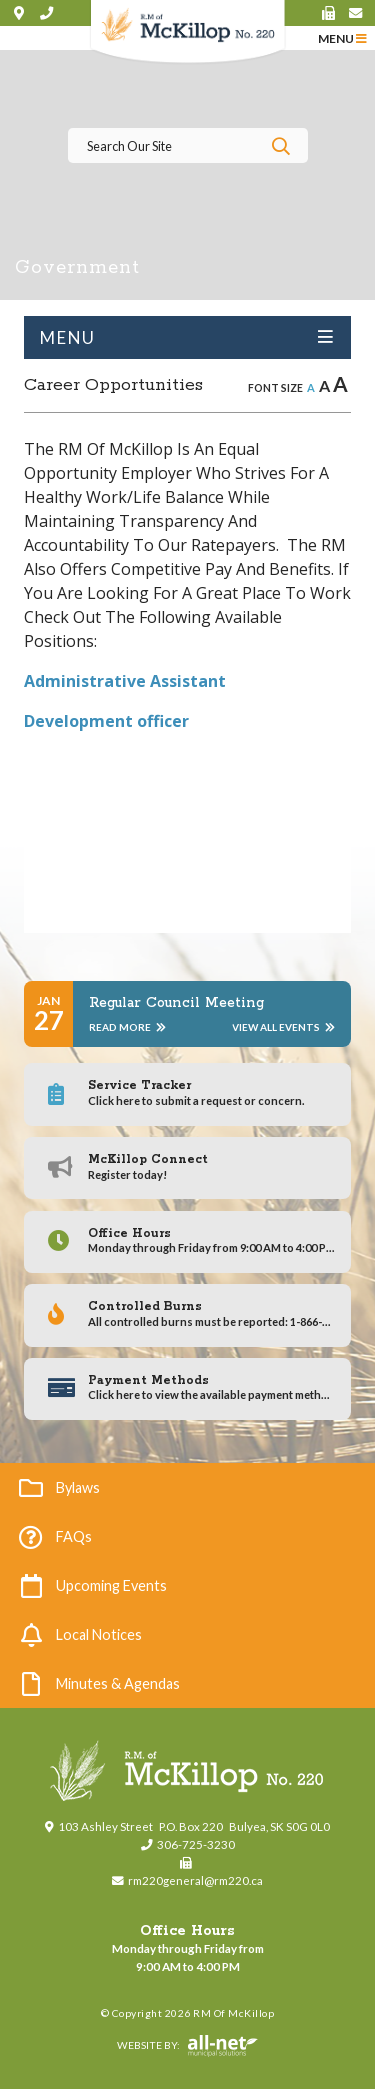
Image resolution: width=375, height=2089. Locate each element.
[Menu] (342, 37)
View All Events (283, 1027)
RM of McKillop (187, 32)
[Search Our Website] (188, 145)
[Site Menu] (187, 337)
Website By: (141, 2046)
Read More (127, 1027)
